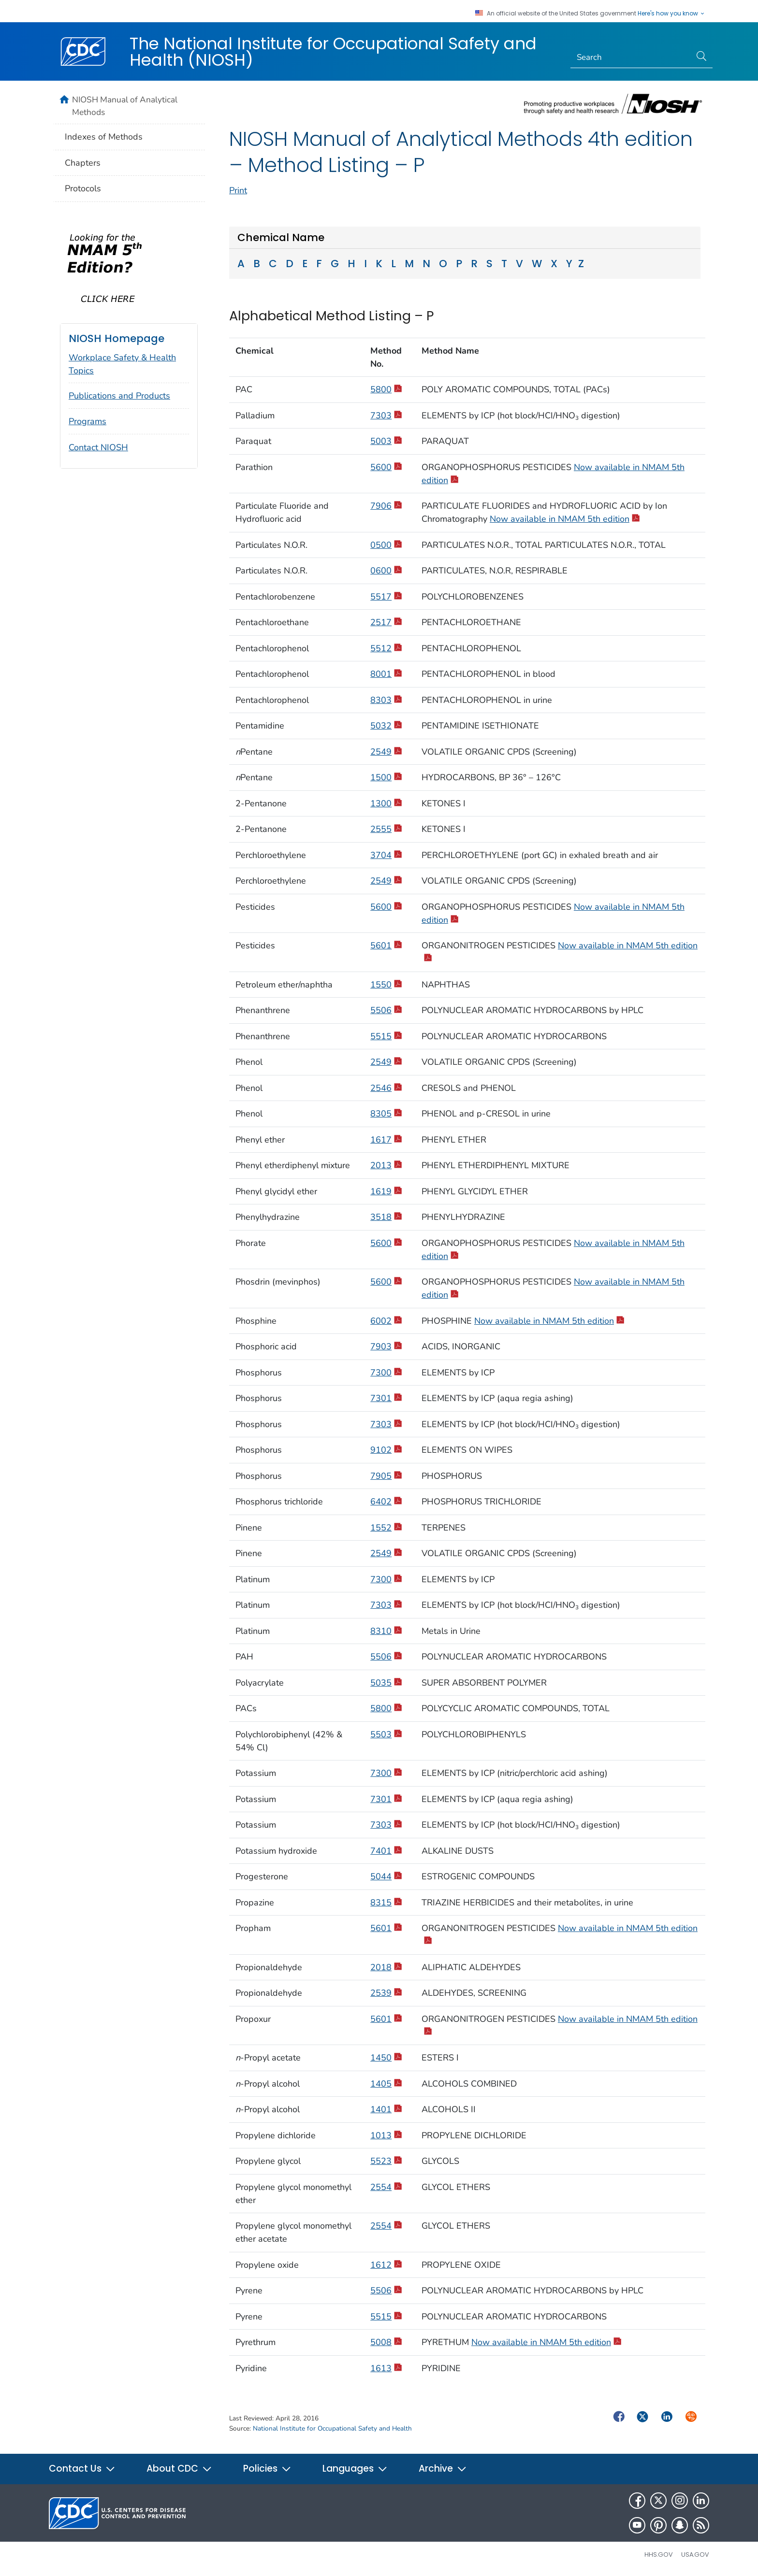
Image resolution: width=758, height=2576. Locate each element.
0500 (386, 545)
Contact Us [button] (82, 2468)
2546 (386, 1088)
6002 (386, 1321)
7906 (386, 506)
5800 (386, 389)
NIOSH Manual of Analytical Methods (124, 106)
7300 (386, 1372)
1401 (386, 2109)
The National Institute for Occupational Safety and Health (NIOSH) (333, 51)
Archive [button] (443, 2468)
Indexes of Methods (104, 137)
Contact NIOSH (98, 447)
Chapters (83, 163)
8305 (386, 1113)
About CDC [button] (179, 2468)
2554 (386, 2187)
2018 (386, 1967)
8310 (386, 1631)
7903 (386, 1346)
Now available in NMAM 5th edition (565, 519)
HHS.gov (658, 2554)
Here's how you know (671, 13)
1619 (386, 1191)
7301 (386, 1398)
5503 (386, 1734)
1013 (386, 2135)
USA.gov (695, 2554)
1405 (386, 2083)
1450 (386, 2057)
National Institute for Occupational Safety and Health (332, 2428)
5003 (386, 441)
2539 (386, 1993)
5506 (386, 1010)
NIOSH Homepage (116, 338)
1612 (386, 2265)
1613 (386, 2368)
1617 (386, 1139)
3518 (386, 1217)
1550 (386, 984)
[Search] (631, 57)
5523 (386, 2161)
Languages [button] (355, 2468)
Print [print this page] (238, 190)
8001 (386, 674)
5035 (386, 1683)
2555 (386, 829)
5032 (386, 725)
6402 (386, 1501)
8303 (386, 700)
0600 (386, 570)
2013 (386, 1165)
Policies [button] (267, 2468)
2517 (386, 622)
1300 (386, 803)
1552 (386, 1527)
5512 (386, 648)
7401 (386, 1851)
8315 (386, 1902)
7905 (386, 1476)
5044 (386, 1876)
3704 (386, 855)
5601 (386, 945)
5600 (386, 467)
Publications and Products (119, 395)
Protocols (83, 188)
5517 (386, 596)
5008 (386, 2342)
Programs (87, 421)
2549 (386, 752)
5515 (386, 1036)
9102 (386, 1450)
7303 (386, 415)
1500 (386, 777)
